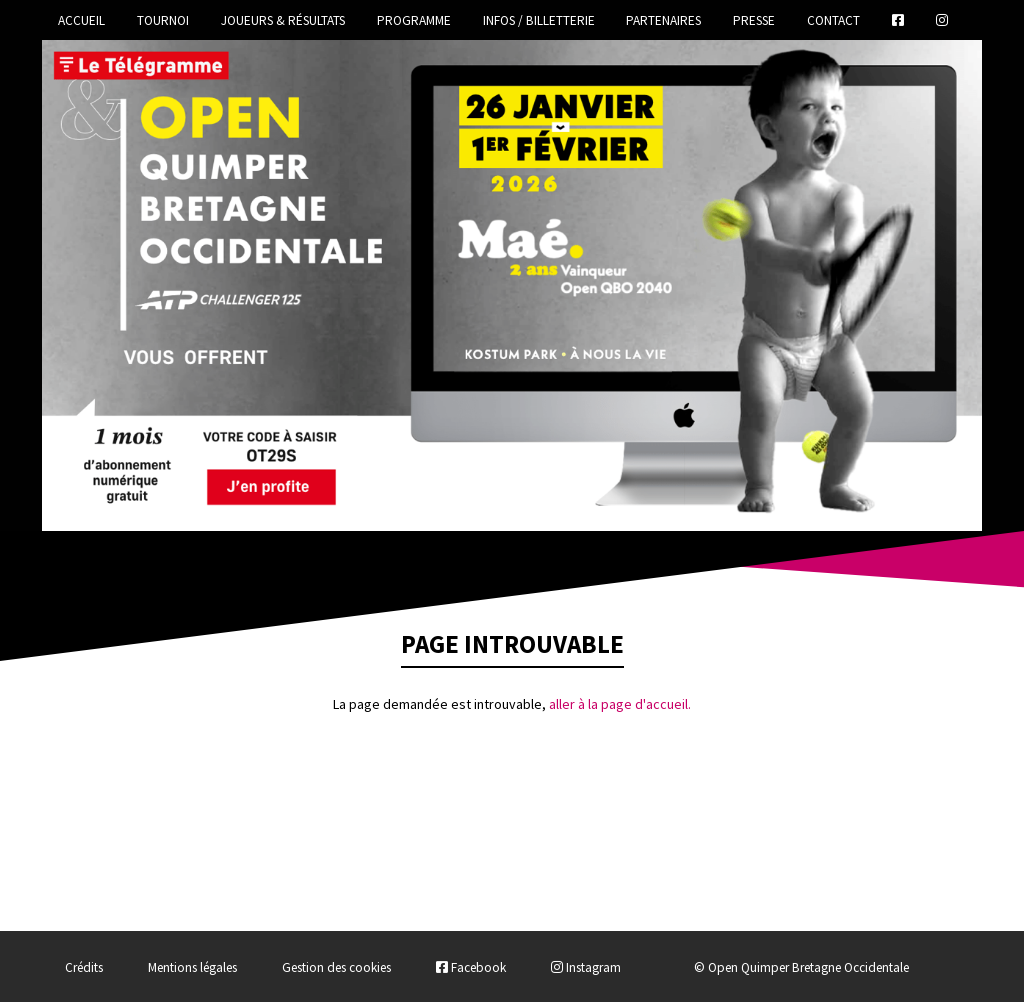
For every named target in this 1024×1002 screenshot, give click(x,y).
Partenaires (663, 20)
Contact (833, 20)
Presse (754, 20)
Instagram (586, 967)
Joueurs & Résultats (283, 20)
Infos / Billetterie (539, 20)
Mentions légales (192, 967)
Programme (414, 20)
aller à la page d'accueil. (620, 704)
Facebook (471, 967)
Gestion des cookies (336, 967)
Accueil (81, 20)
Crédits (84, 967)
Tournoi (163, 20)
